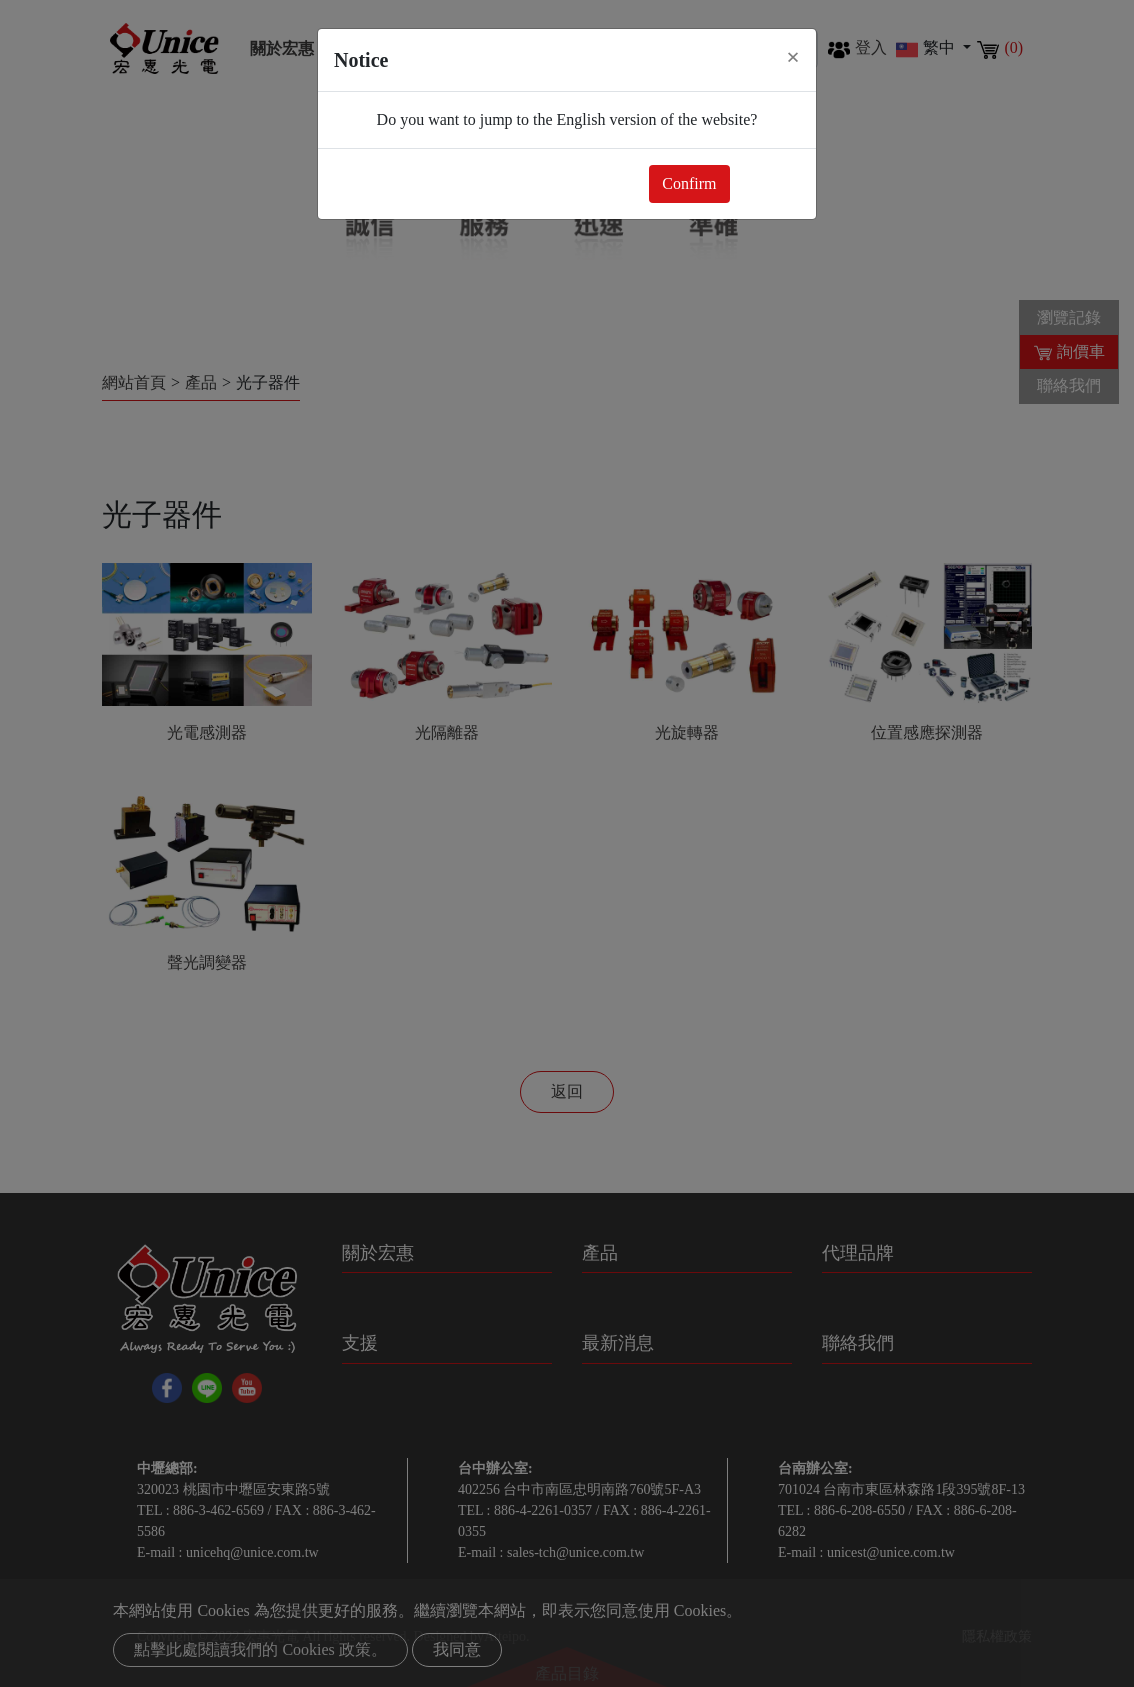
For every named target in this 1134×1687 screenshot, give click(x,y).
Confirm (689, 183)
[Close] (793, 57)
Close (769, 183)
